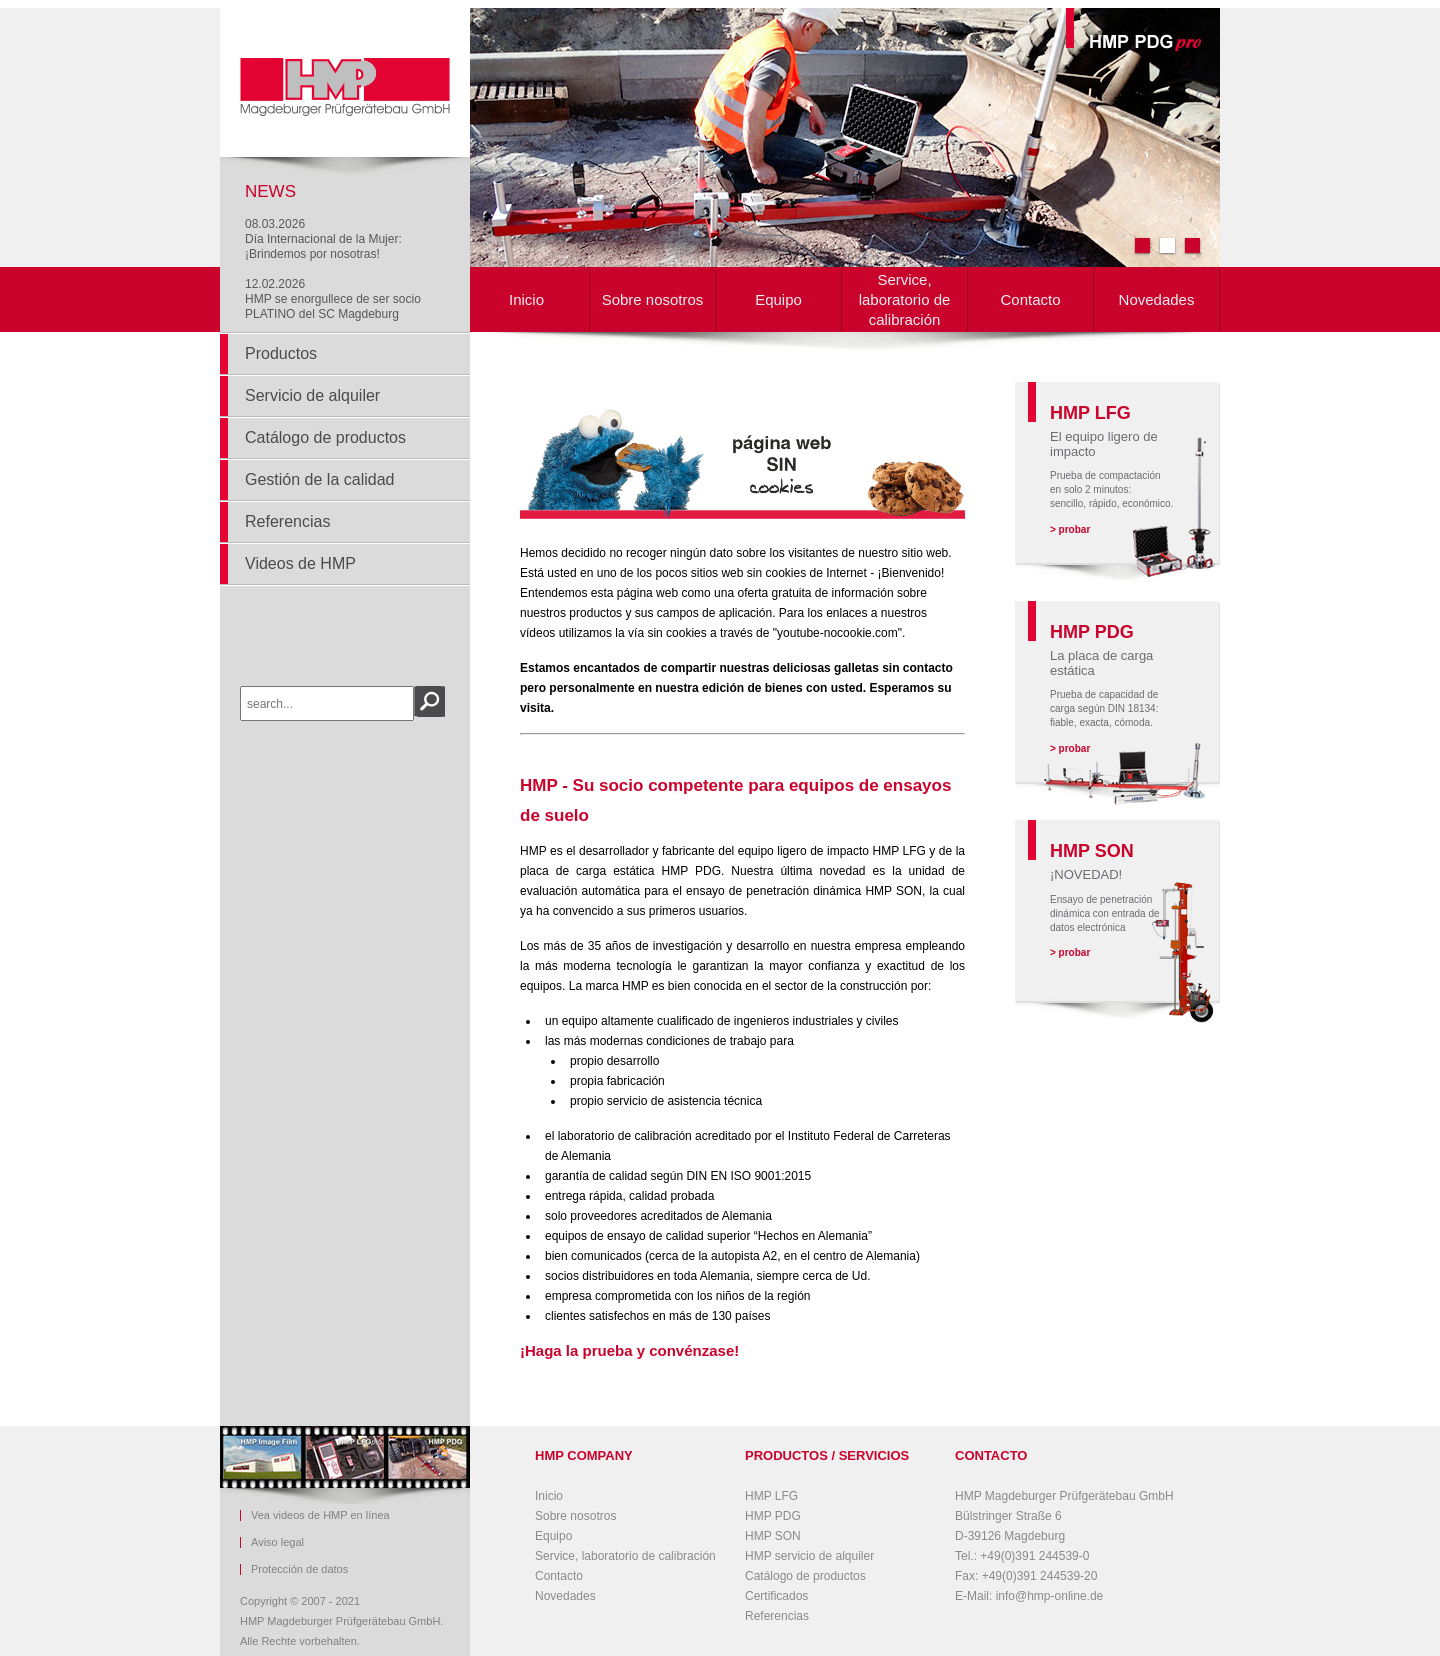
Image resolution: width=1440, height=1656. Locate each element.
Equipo (778, 299)
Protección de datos (299, 1569)
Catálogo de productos (325, 437)
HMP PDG (773, 1516)
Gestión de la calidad (319, 479)
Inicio (526, 299)
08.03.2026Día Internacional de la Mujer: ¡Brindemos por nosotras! (323, 239)
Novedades (1157, 299)
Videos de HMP (300, 563)
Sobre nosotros (653, 299)
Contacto (1030, 299)
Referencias (287, 521)
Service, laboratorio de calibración (905, 299)
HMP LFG (771, 1496)
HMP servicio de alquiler (809, 1556)
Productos (281, 353)
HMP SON (773, 1536)
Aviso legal (277, 1542)
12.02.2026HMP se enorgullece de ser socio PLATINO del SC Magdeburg (333, 299)
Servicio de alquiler (312, 395)
